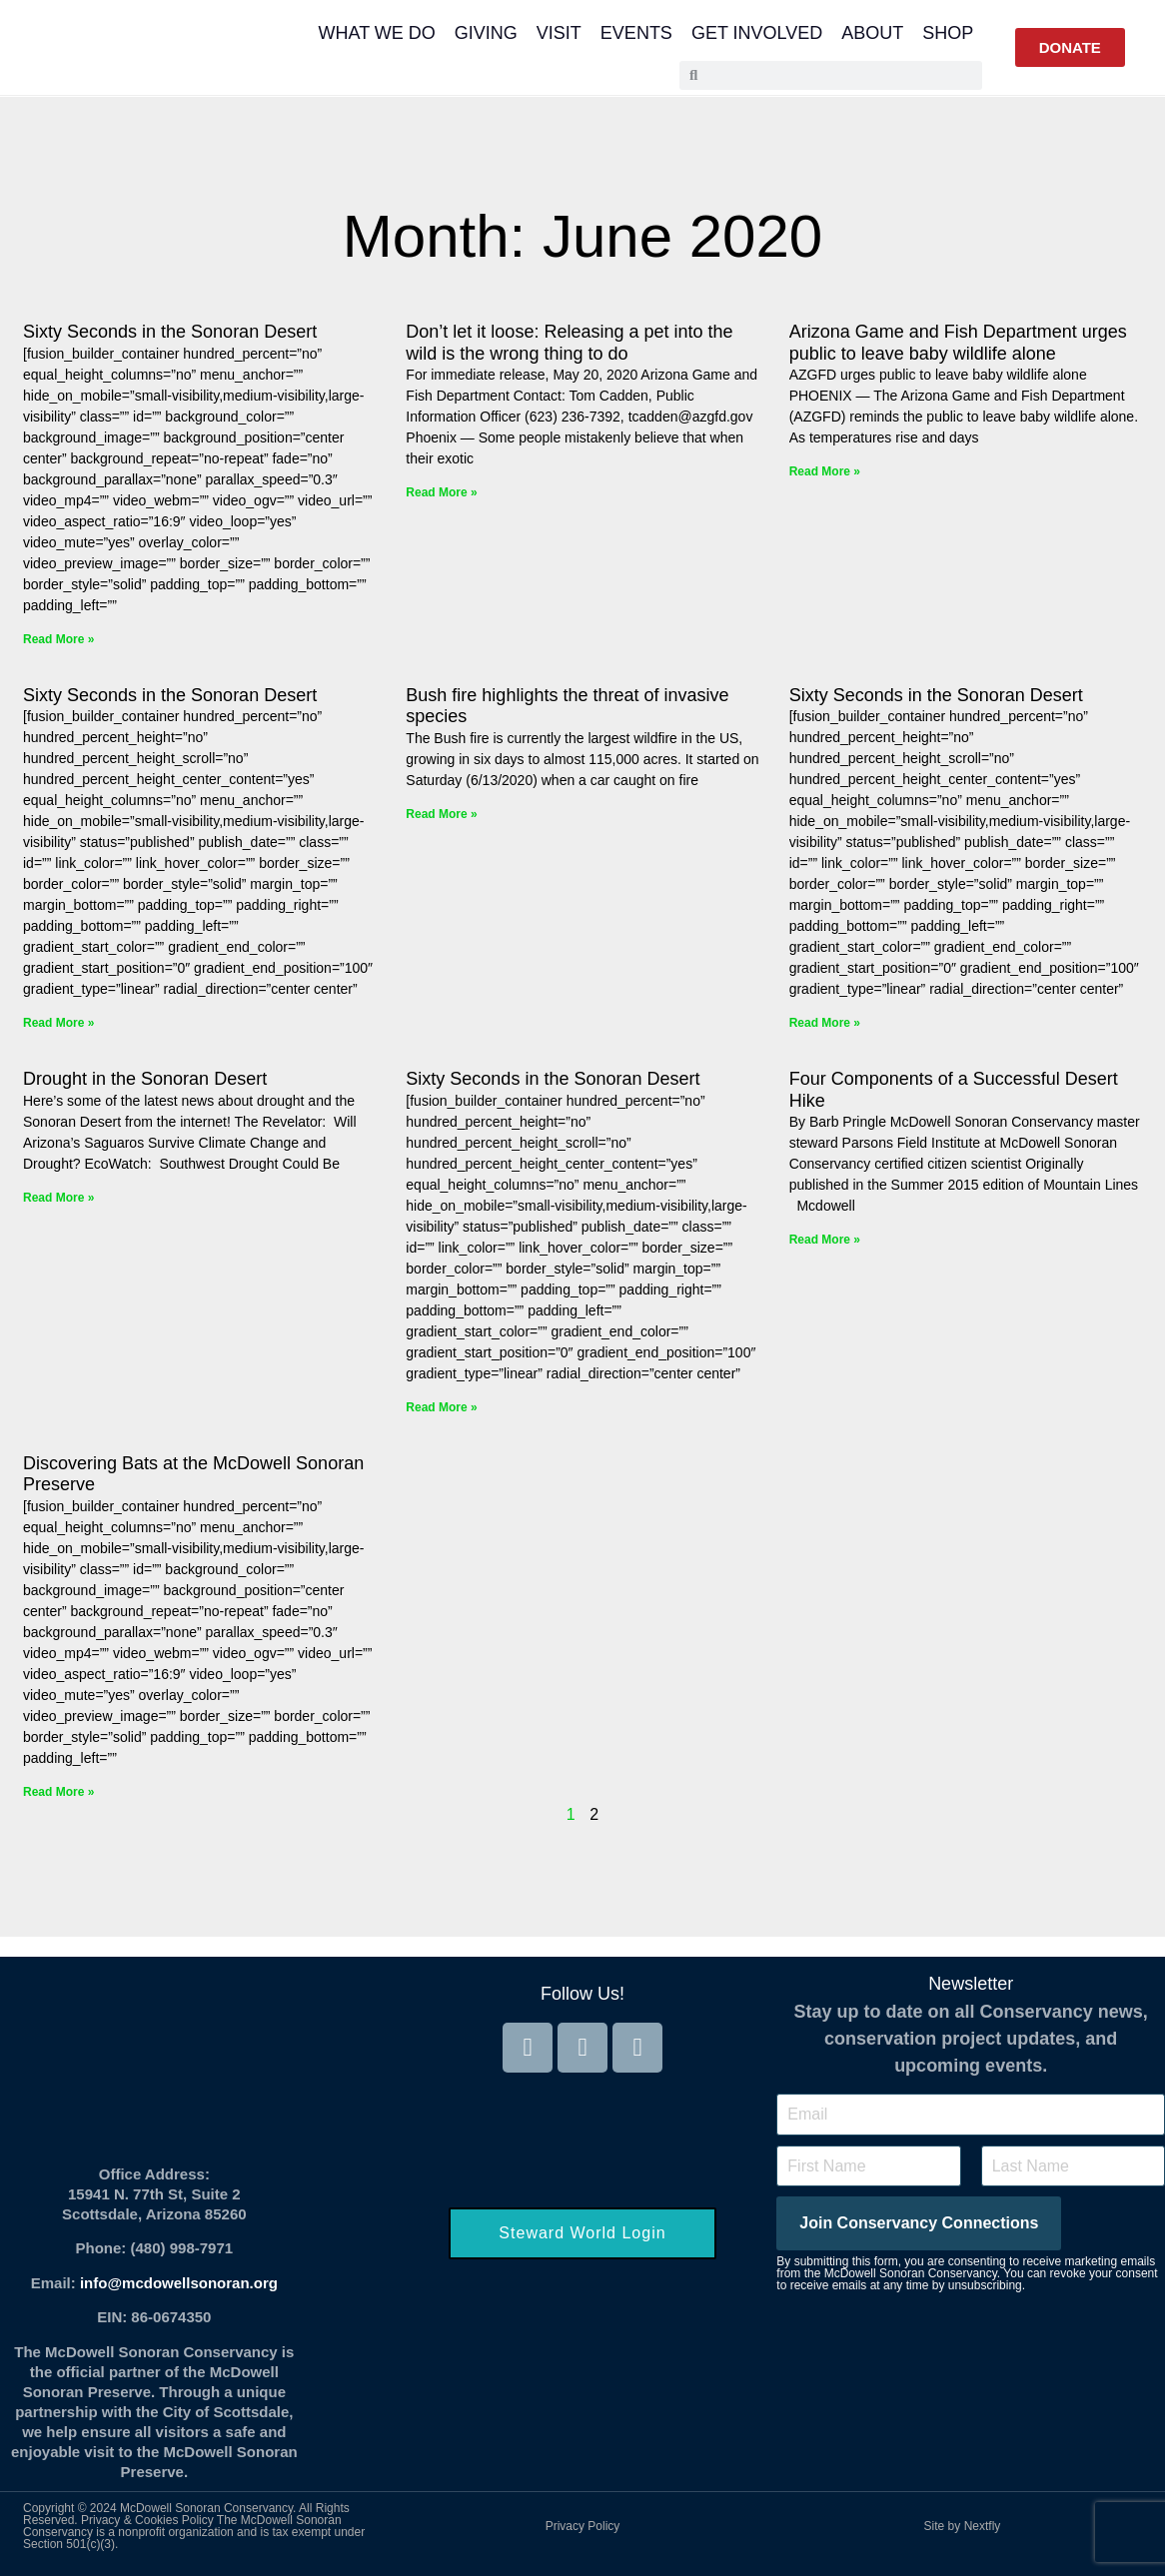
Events (636, 33)
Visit (559, 33)
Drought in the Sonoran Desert (145, 1079)
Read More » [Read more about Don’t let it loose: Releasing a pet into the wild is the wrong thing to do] (441, 492)
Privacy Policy (583, 2526)
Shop (947, 33)
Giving (486, 33)
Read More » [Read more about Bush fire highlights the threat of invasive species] (441, 814)
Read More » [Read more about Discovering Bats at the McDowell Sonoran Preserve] (58, 1792)
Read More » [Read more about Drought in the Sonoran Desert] (58, 1198)
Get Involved (756, 33)
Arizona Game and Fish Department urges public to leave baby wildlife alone (958, 343)
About (872, 33)
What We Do (377, 33)
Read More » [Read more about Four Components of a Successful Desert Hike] (824, 1240)
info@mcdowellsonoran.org (179, 2282)
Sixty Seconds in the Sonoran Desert (170, 332)
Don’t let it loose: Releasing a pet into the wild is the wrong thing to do (569, 343)
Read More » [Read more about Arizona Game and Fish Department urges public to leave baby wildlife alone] (824, 471)
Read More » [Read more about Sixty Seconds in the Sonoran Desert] (58, 639)
